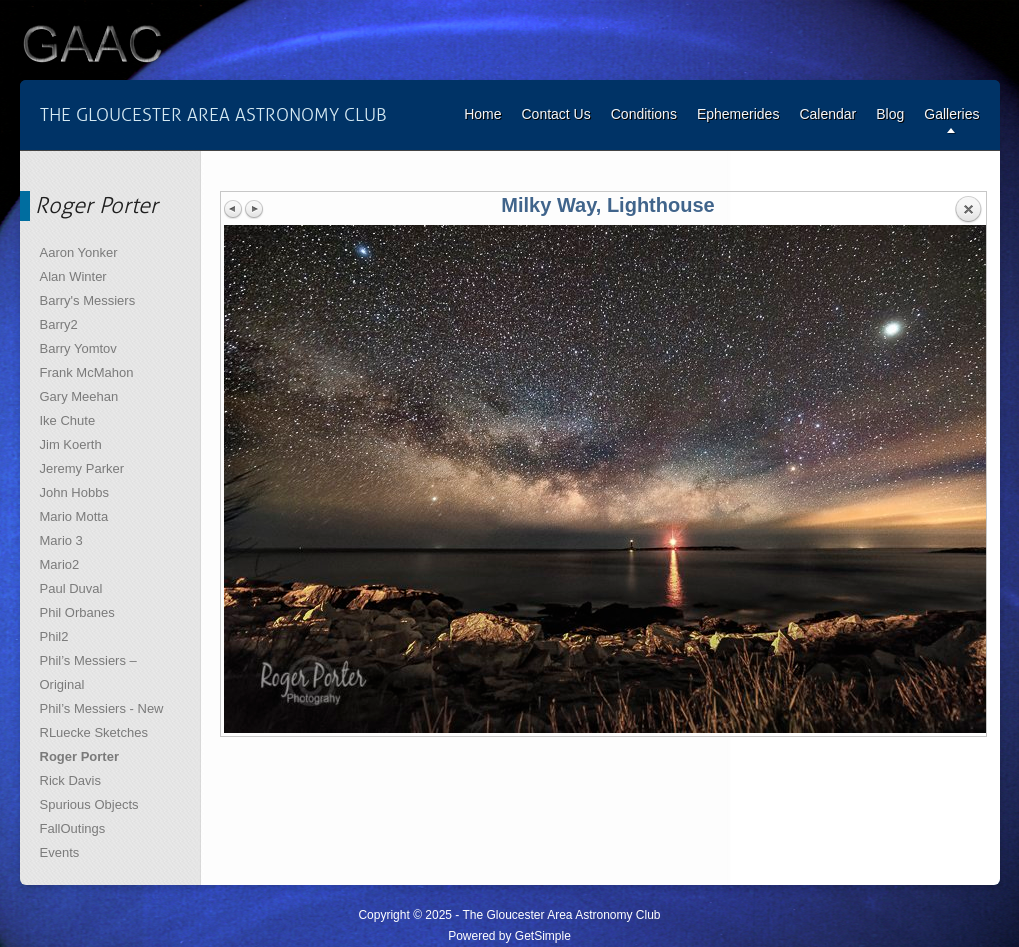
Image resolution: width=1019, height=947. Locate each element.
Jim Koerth (71, 444)
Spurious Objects (89, 804)
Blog (890, 114)
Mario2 (60, 564)
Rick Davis (70, 780)
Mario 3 (61, 540)
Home (482, 114)
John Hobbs (74, 492)
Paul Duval (71, 588)
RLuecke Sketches (94, 732)
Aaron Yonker (79, 252)
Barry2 (59, 324)
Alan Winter (73, 276)
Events (60, 852)
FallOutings (73, 828)
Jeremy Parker (82, 468)
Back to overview (968, 210)
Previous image (234, 209)
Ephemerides (738, 114)
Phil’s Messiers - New (102, 708)
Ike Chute (68, 420)
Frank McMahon (87, 372)
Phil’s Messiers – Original (88, 672)
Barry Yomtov (78, 348)
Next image (254, 209)
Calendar (827, 114)
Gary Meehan (79, 396)
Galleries (951, 114)
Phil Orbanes (77, 612)
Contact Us (555, 114)
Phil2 (54, 636)
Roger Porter (79, 756)
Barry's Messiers (88, 300)
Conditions (644, 114)
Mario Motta (74, 516)
